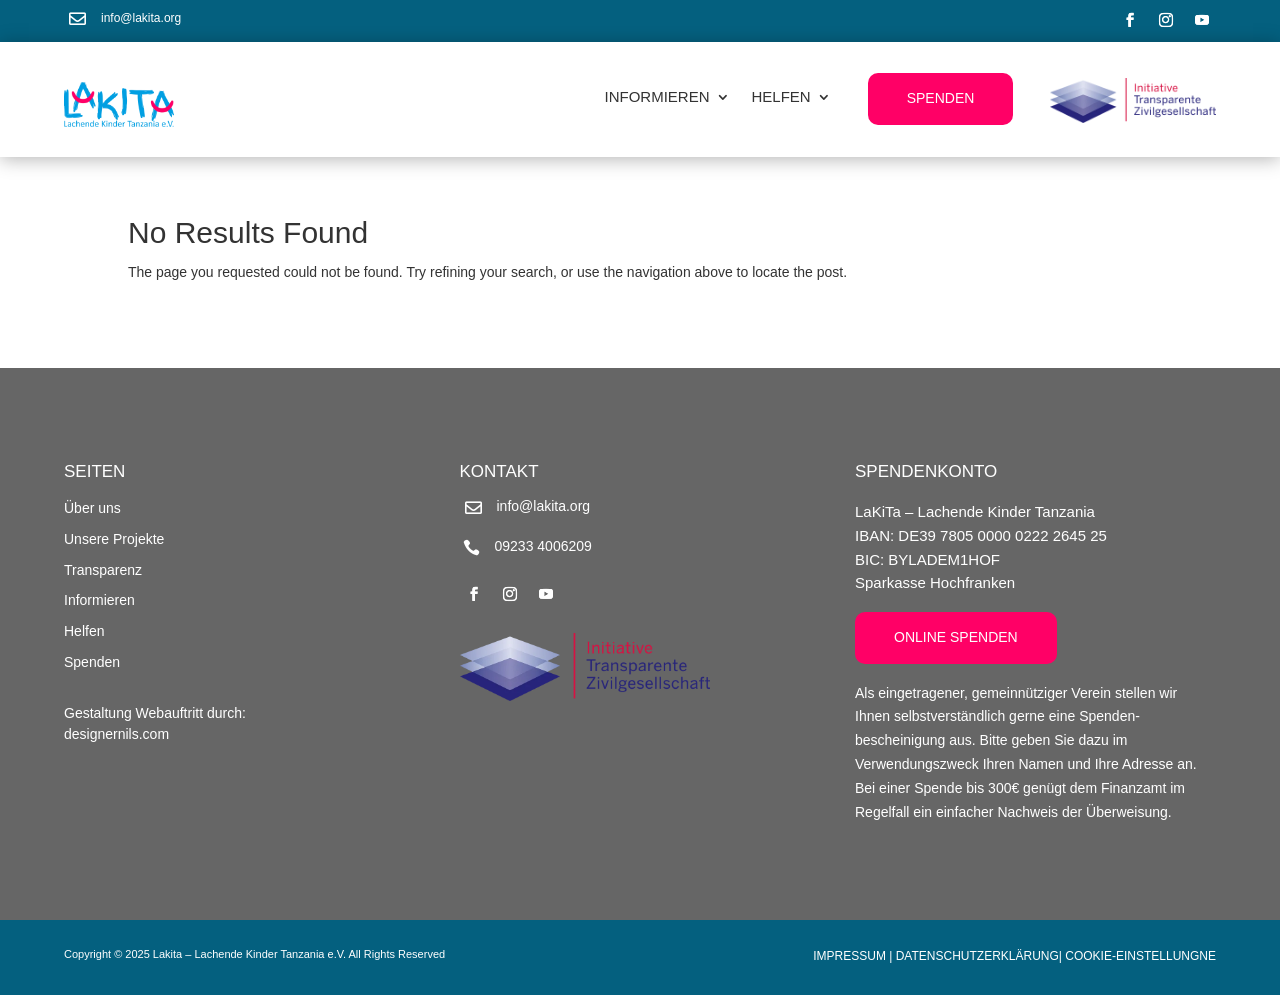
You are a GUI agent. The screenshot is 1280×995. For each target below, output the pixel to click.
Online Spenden (956, 637)
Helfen (781, 97)
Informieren (657, 97)
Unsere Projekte (114, 539)
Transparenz (103, 570)
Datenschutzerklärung (977, 956)
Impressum (849, 956)
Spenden (941, 98)
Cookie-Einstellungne (1140, 956)
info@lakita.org (141, 18)
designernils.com (116, 734)
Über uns (92, 508)
